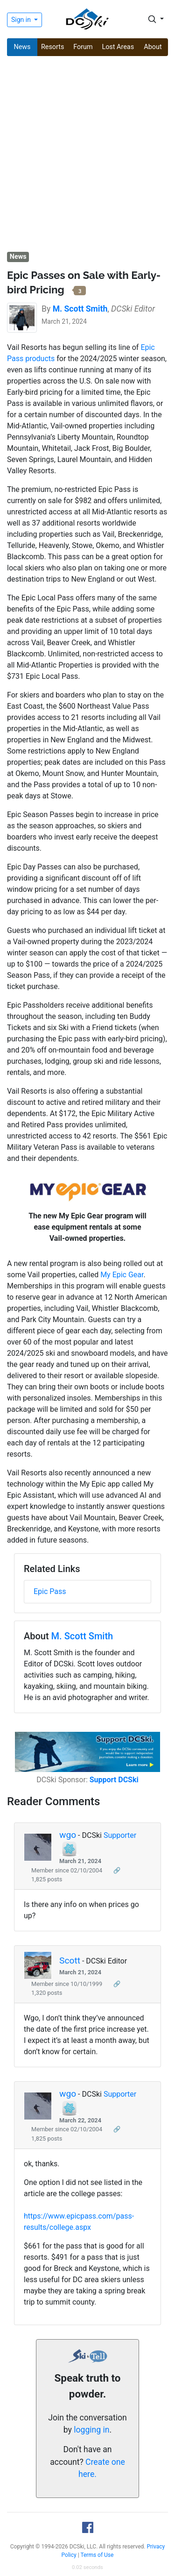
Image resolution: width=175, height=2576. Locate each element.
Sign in (21, 19)
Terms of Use (96, 2555)
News (22, 47)
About (152, 47)
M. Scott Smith (82, 1636)
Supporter (120, 1835)
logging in (91, 2429)
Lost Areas (118, 47)
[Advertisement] (87, 154)
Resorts (52, 47)
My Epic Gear (121, 1274)
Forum (82, 47)
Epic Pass (50, 1591)
